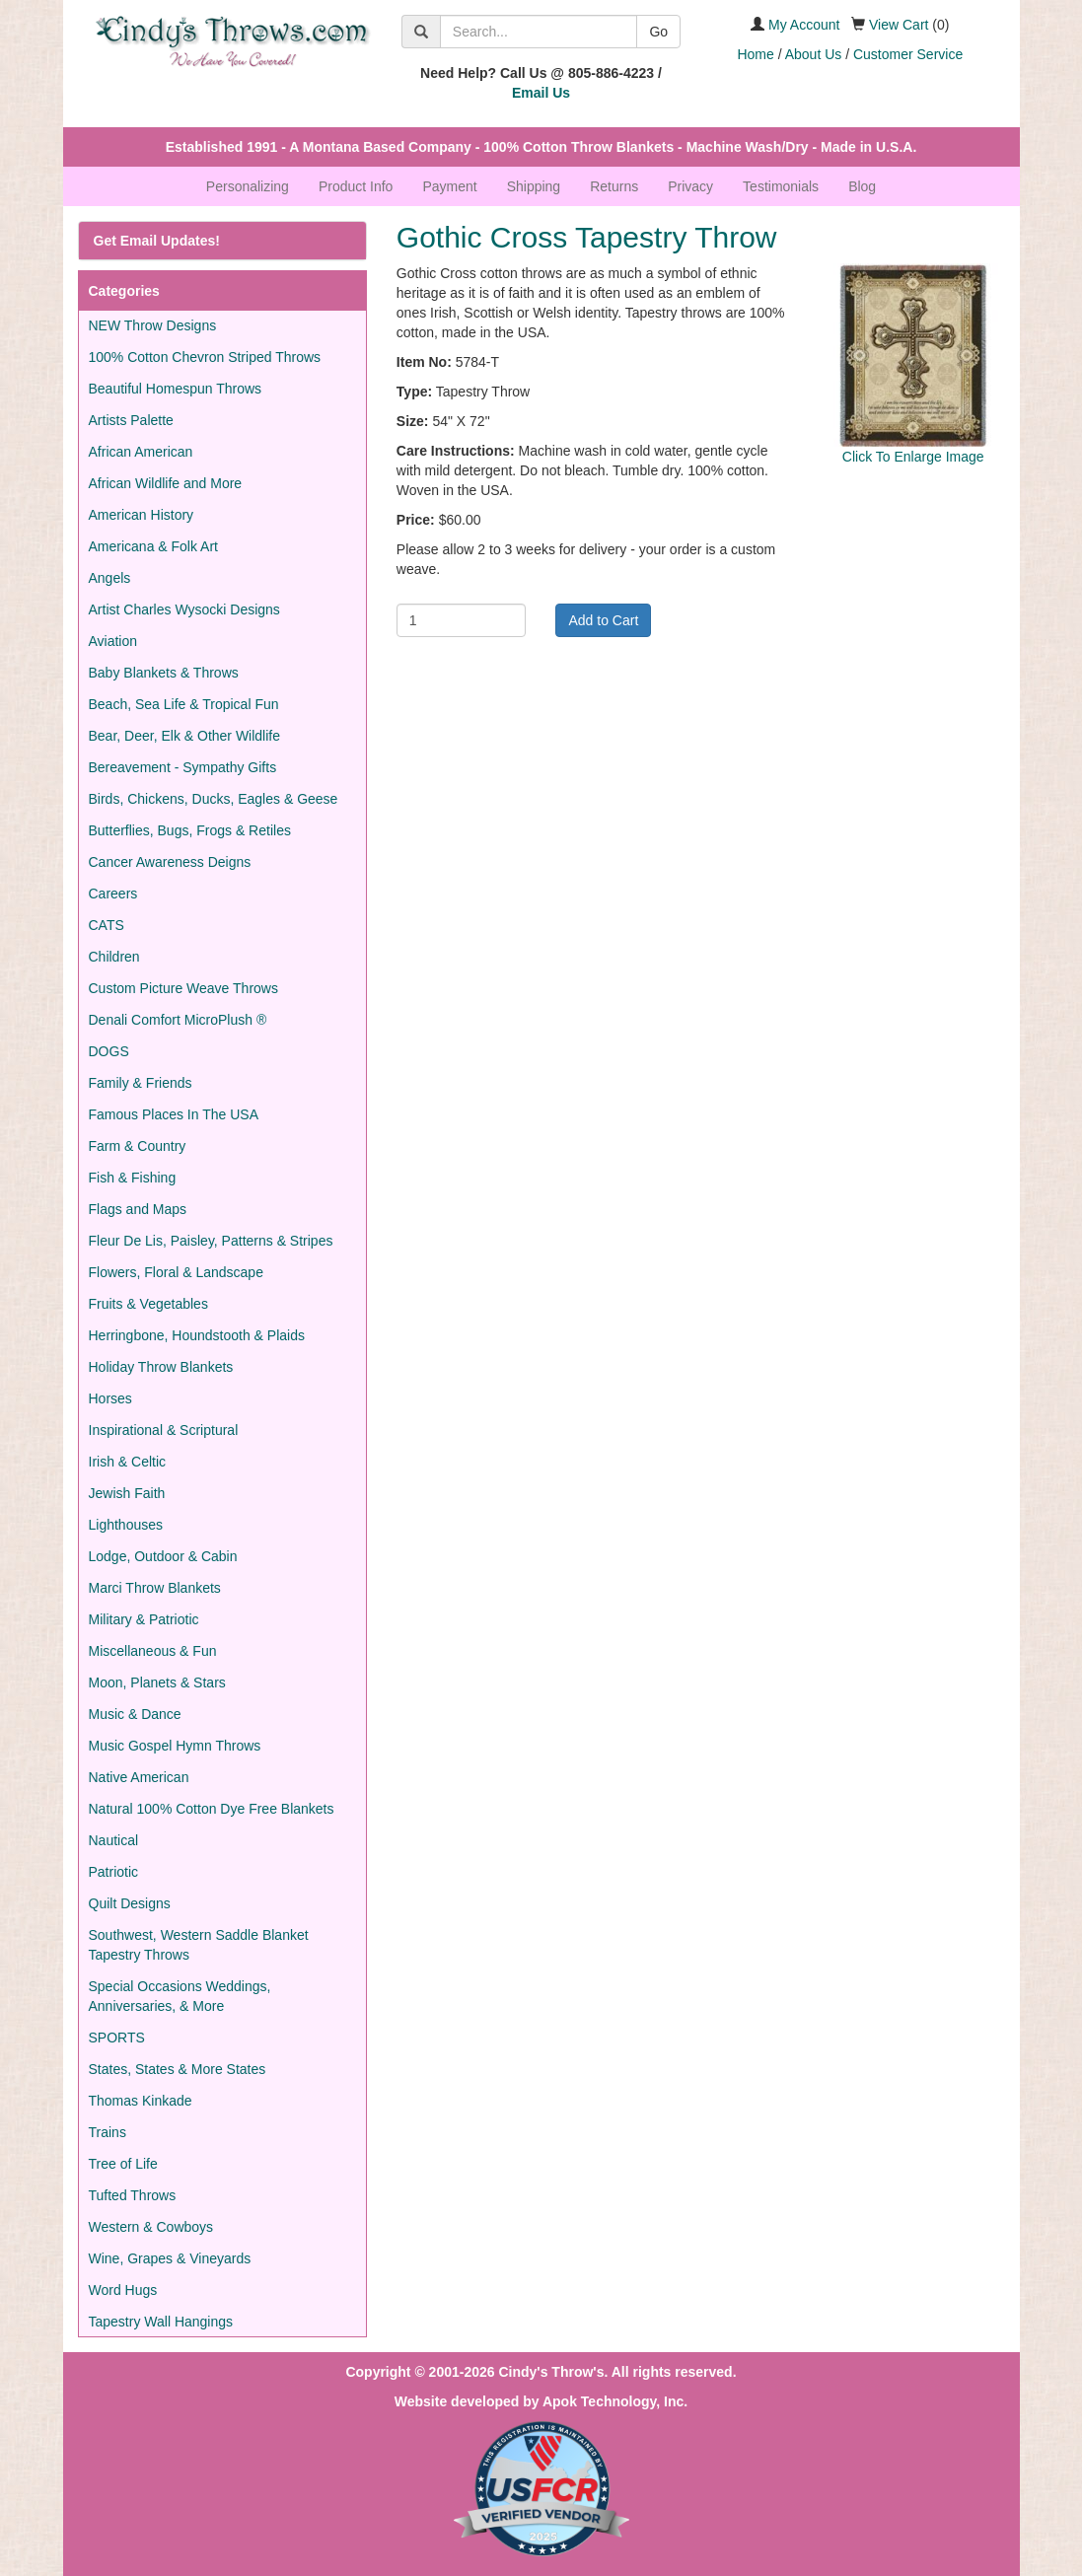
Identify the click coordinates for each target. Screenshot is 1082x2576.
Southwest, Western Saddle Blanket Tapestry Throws (199, 1945)
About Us (813, 54)
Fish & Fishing (133, 1177)
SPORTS (117, 2037)
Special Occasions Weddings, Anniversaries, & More (180, 1996)
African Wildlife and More (166, 483)
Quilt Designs (130, 1903)
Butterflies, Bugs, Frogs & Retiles (190, 830)
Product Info (356, 186)
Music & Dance (135, 1714)
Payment (449, 186)
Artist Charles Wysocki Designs (184, 609)
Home (755, 54)
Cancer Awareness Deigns (170, 862)
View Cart (898, 25)
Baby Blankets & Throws (164, 672)
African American (141, 452)
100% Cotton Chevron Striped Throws (205, 357)
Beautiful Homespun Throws (175, 388)
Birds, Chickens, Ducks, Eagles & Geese (213, 799)
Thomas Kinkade (140, 2101)
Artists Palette (131, 420)
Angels (110, 578)
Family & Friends (140, 1083)
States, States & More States (177, 2069)
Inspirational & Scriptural (164, 1430)
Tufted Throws (133, 2195)
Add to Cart (603, 620)
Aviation (113, 641)
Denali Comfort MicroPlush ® (178, 1020)
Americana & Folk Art (154, 546)
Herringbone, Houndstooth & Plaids (197, 1335)
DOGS (109, 1051)
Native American (139, 1777)
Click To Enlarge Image (913, 457)
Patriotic (114, 1872)
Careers (113, 893)
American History (141, 515)
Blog (862, 186)
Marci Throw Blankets (155, 1588)
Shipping (534, 186)
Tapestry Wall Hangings (161, 2321)
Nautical (114, 1840)
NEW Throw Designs (153, 325)
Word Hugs (123, 2290)
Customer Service (908, 54)
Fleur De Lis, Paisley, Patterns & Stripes (211, 1241)
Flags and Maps (138, 1209)
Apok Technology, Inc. (614, 2401)
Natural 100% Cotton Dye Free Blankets (211, 1809)
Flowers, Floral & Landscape (176, 1272)
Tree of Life (123, 2164)
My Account (803, 25)
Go (658, 31)
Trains (107, 2132)
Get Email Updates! (157, 241)
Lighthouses (126, 1525)
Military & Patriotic (144, 1619)
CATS (106, 925)
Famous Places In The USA (173, 1114)
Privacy (690, 186)
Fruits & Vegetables (148, 1304)
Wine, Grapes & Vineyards (170, 2258)
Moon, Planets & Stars (157, 1682)
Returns (614, 186)
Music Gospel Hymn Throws (175, 1745)
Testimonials (781, 186)
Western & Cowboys (151, 2227)
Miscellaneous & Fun (153, 1651)
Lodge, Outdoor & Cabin (163, 1556)
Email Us (541, 93)
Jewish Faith (127, 1493)
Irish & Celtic (128, 1461)
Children (114, 957)
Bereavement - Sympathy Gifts (183, 767)
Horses (110, 1398)
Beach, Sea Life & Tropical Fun (184, 704)
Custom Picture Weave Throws (183, 988)
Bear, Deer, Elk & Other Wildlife (185, 736)
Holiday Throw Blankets (161, 1367)
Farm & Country (137, 1146)
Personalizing (247, 186)
